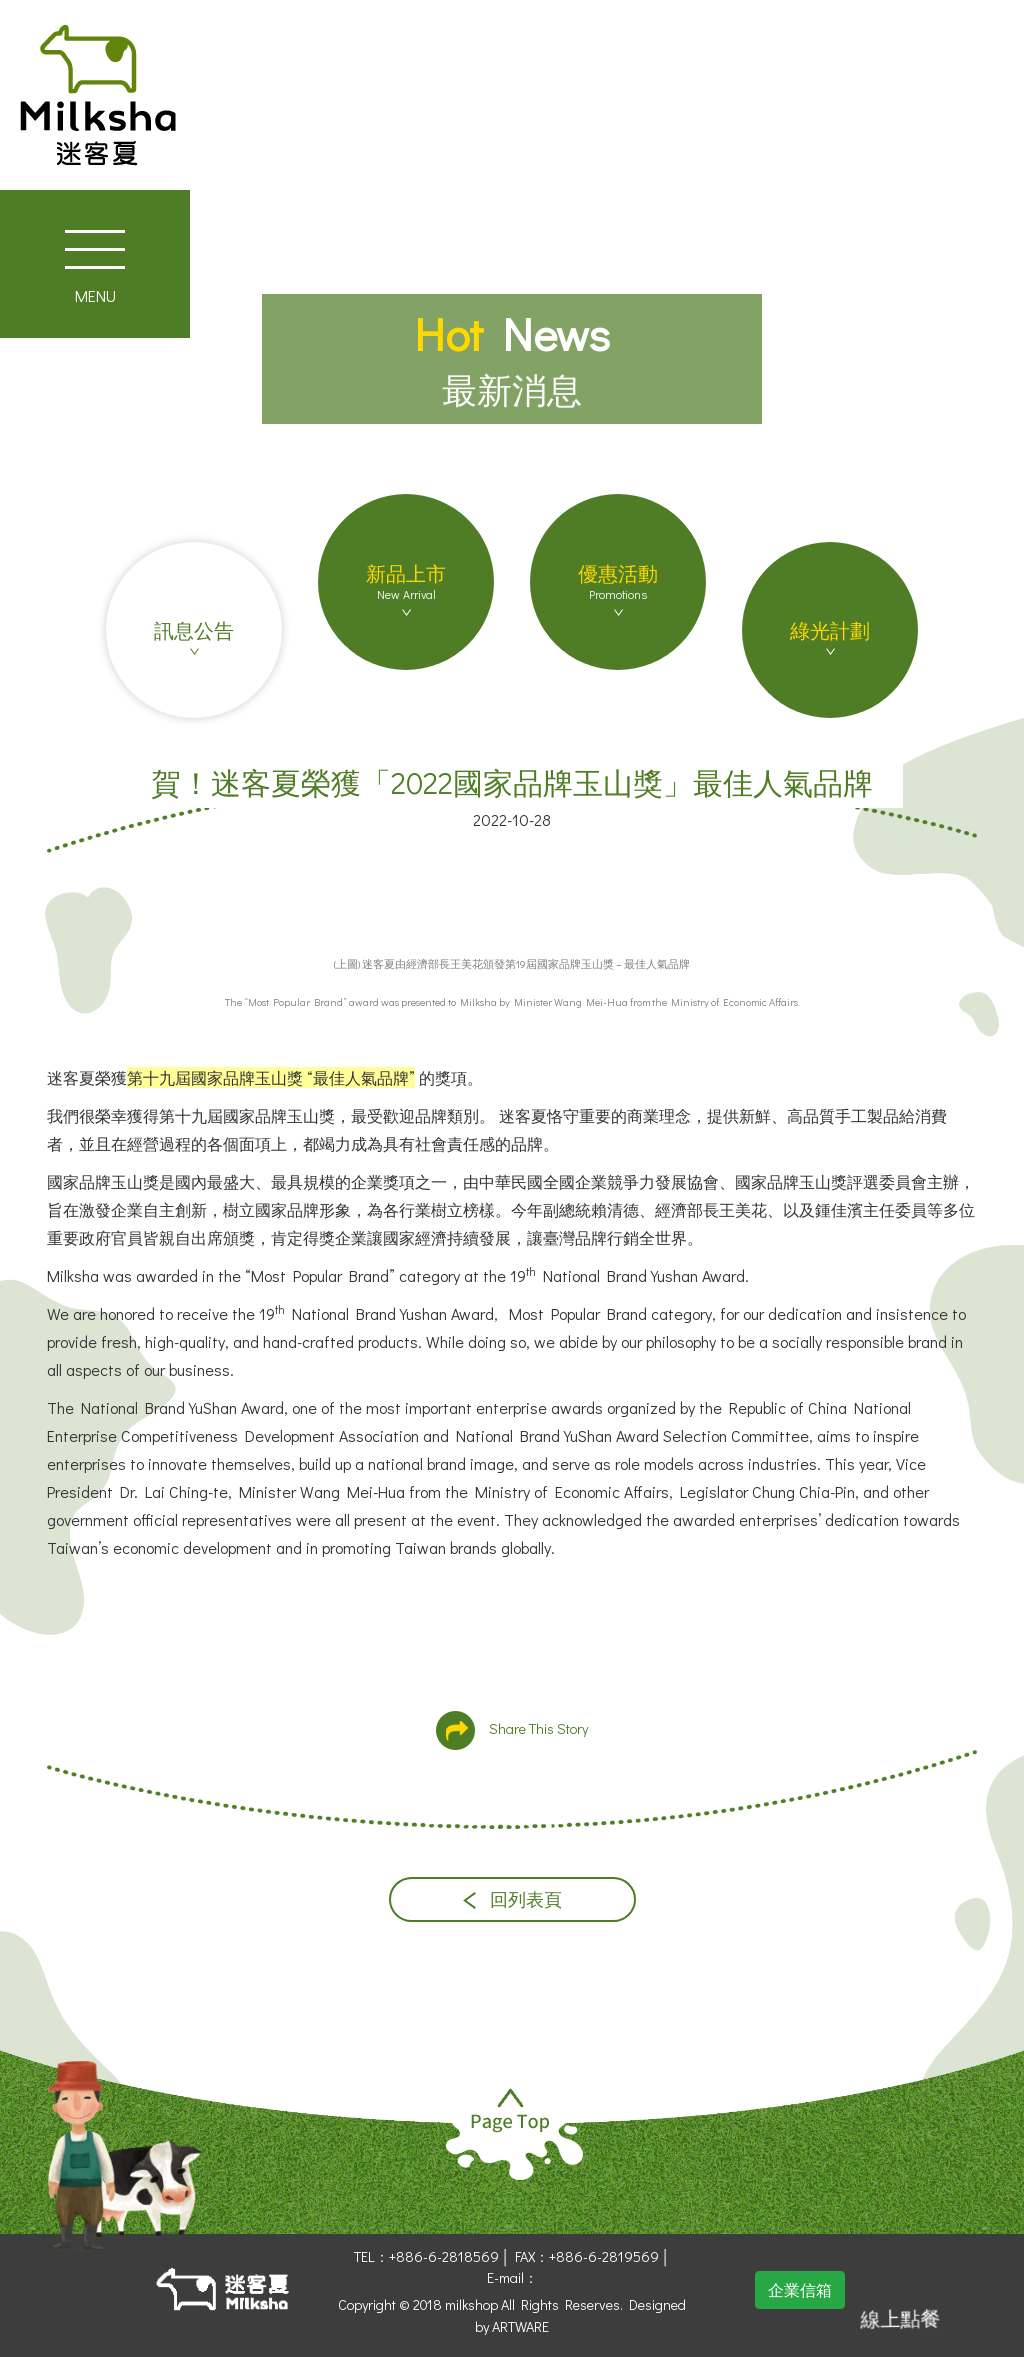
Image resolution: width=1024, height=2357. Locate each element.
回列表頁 (512, 1899)
